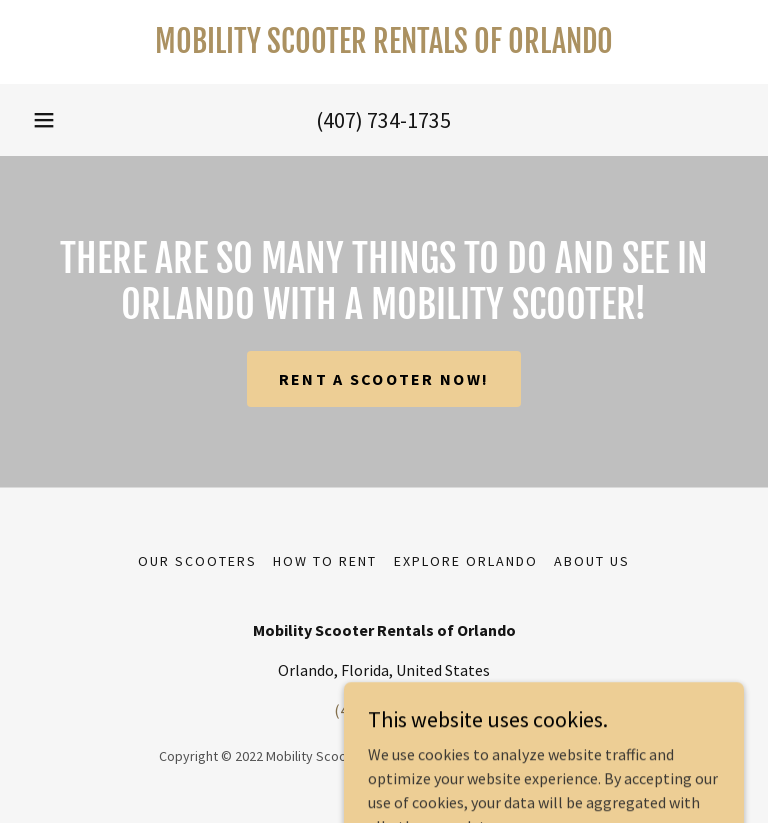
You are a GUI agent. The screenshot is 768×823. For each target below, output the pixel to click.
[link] (384, 47)
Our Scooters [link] (197, 561)
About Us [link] (592, 561)
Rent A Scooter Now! (384, 379)
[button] (44, 120)
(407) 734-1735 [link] (383, 120)
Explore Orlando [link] (466, 561)
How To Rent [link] (325, 561)
